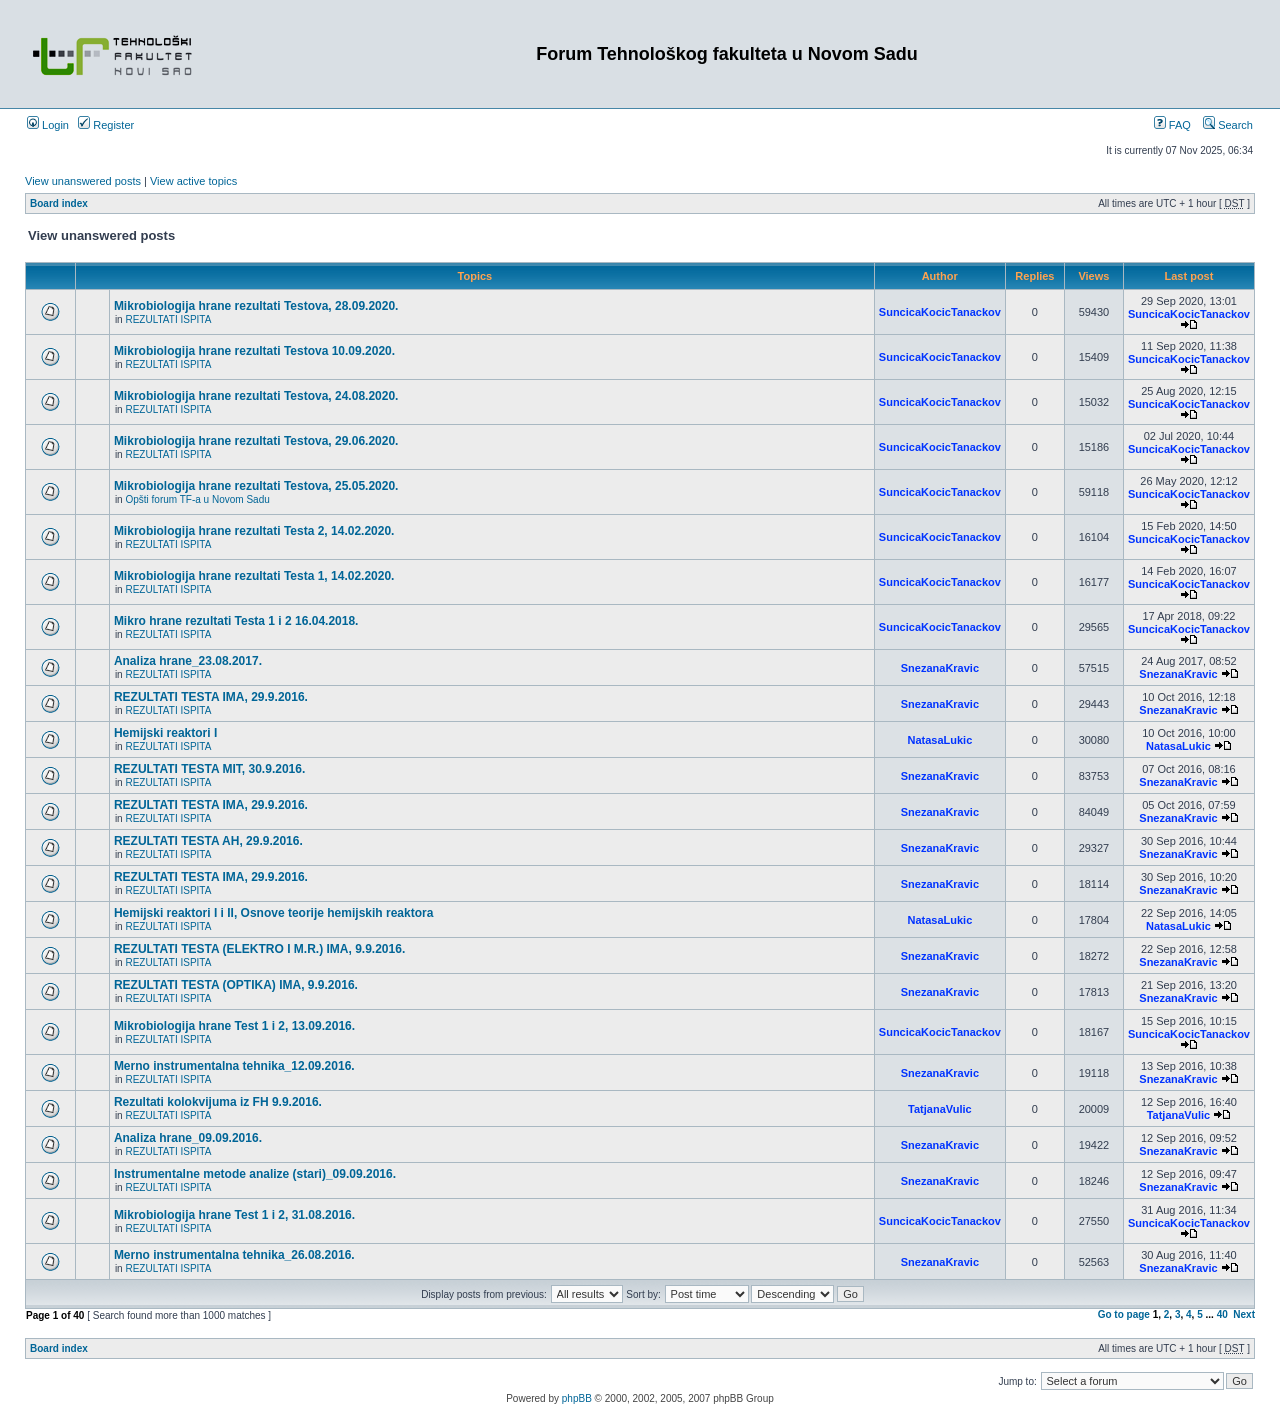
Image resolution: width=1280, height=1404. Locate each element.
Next (1244, 1314)
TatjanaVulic (940, 1109)
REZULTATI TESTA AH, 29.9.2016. (208, 841)
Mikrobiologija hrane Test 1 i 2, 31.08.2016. (234, 1215)
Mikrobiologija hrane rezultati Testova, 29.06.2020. (256, 441)
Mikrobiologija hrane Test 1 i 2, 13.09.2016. (234, 1026)
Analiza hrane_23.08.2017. (188, 661)
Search (1228, 125)
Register (106, 125)
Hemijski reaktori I (165, 733)
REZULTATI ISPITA (168, 319)
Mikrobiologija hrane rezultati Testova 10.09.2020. (254, 351)
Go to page (1124, 1314)
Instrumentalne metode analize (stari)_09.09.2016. (255, 1174)
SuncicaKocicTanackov (940, 312)
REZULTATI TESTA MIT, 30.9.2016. (209, 769)
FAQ (1172, 125)
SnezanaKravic (940, 668)
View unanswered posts (83, 181)
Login (48, 125)
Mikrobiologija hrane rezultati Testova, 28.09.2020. (256, 306)
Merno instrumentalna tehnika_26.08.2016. (234, 1255)
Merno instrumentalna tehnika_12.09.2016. (234, 1066)
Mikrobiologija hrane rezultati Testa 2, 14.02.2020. (254, 531)
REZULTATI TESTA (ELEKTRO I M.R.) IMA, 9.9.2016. (259, 949)
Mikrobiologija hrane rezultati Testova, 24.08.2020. (256, 396)
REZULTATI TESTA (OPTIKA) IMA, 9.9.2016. (236, 985)
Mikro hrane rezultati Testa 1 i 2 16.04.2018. (236, 621)
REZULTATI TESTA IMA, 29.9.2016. (211, 697)
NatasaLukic (939, 740)
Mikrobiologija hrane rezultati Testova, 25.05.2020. (256, 486)
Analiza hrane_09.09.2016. (188, 1138)
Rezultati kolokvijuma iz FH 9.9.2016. (218, 1102)
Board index (59, 203)
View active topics (193, 181)
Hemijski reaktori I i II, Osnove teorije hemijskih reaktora (273, 913)
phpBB (577, 1398)
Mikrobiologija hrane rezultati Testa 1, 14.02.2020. (254, 576)
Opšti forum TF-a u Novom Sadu (197, 499)
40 (1222, 1314)
